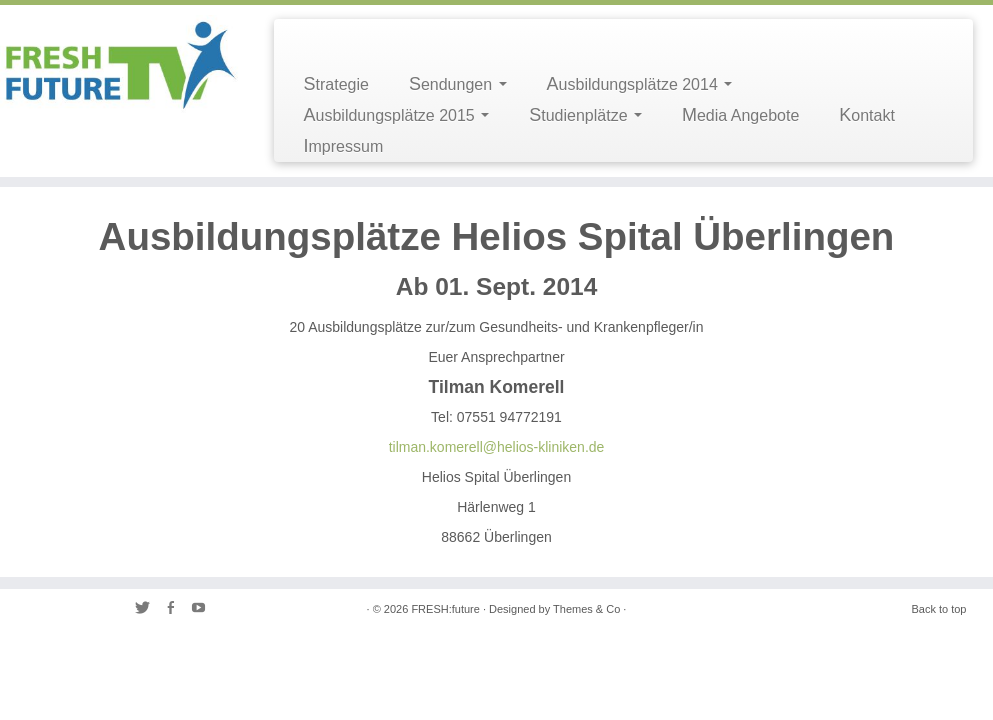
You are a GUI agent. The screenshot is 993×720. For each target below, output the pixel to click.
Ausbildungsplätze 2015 (397, 115)
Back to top (938, 609)
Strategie (336, 84)
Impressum (344, 146)
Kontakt (867, 115)
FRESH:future (445, 609)
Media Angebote (740, 115)
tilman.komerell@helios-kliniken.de (497, 447)
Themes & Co (586, 609)
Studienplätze (585, 115)
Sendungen (458, 84)
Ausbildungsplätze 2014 (640, 84)
